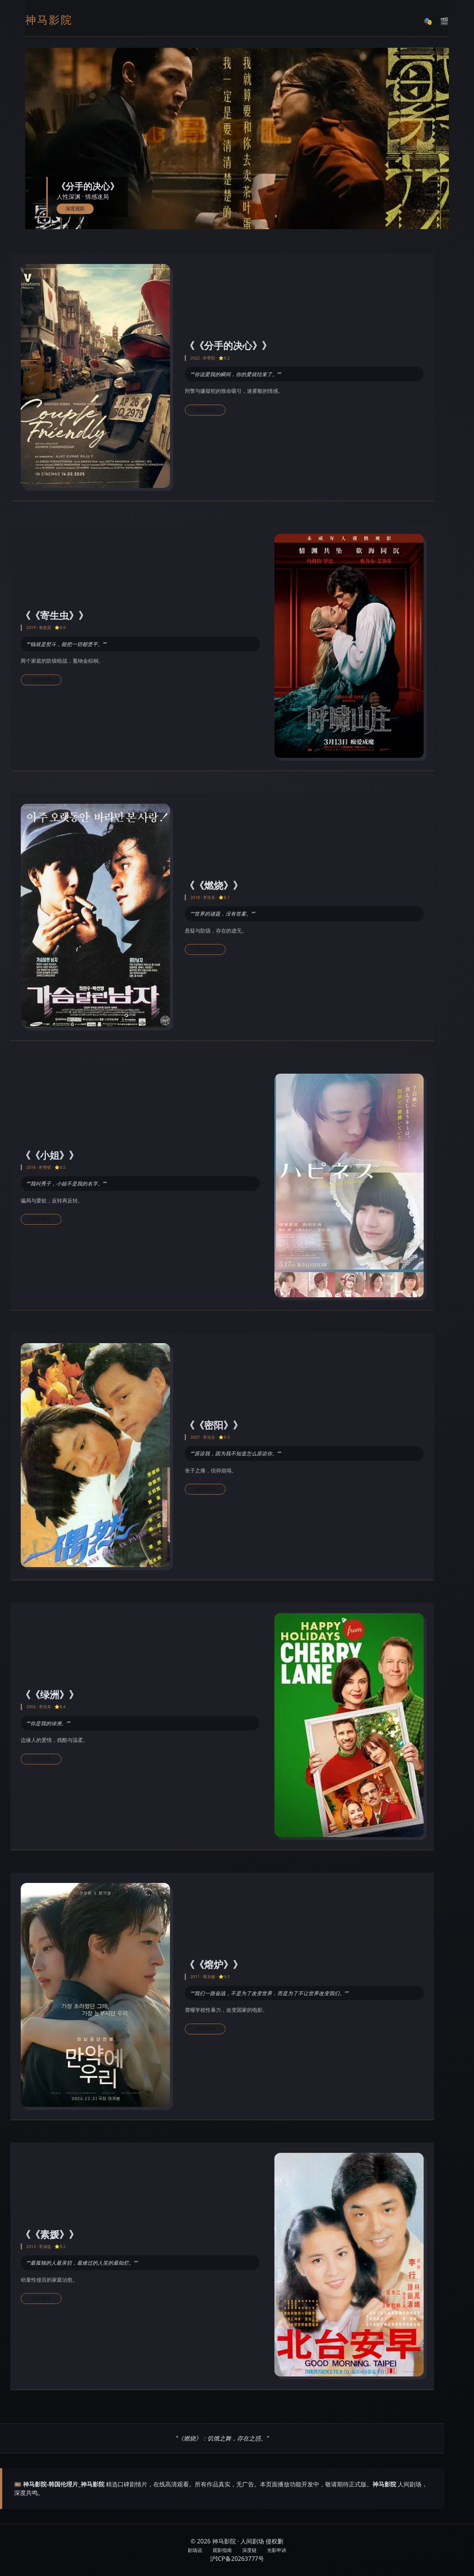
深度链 (249, 2550)
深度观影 (75, 208)
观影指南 (222, 2550)
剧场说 (195, 2550)
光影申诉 (276, 2550)
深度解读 (205, 409)
